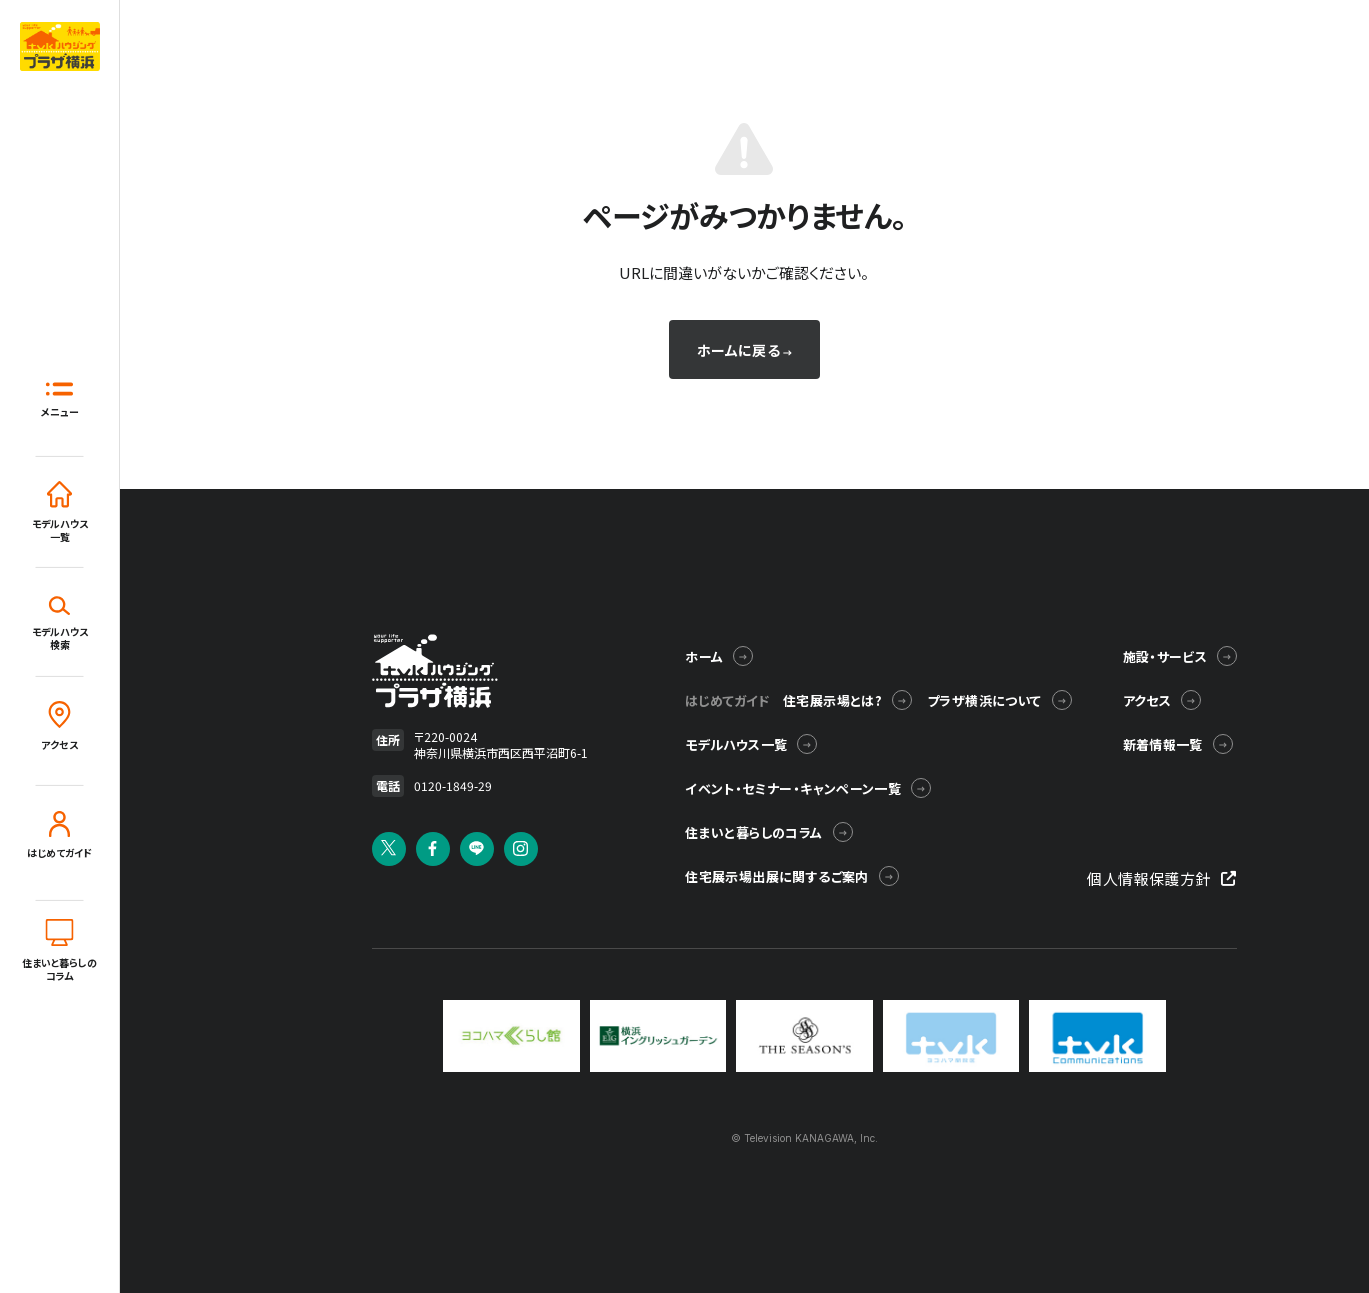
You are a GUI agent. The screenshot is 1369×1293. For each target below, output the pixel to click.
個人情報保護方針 (1161, 878)
